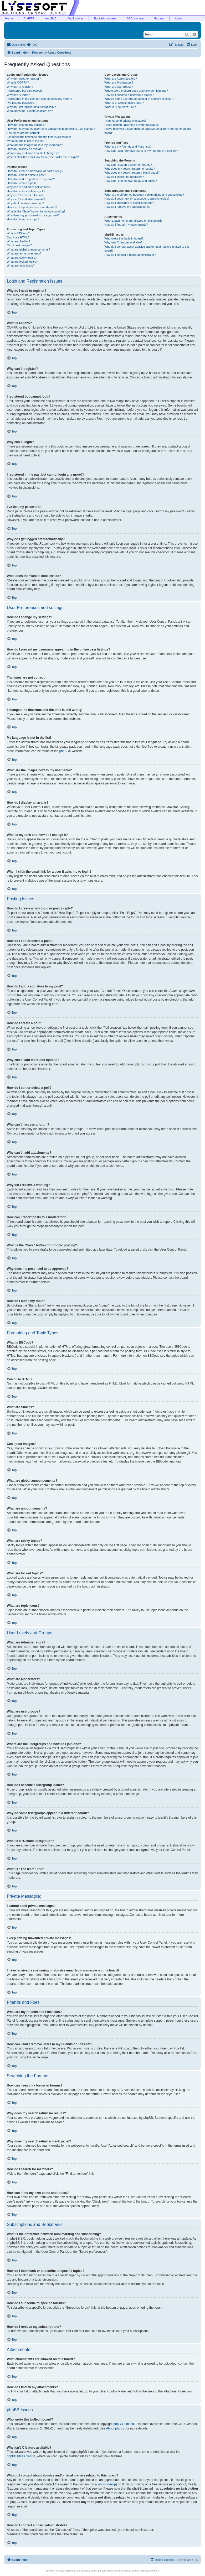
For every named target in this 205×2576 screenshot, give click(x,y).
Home (9, 18)
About (178, 18)
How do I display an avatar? (25, 148)
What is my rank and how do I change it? (33, 153)
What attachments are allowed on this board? (133, 220)
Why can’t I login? (18, 94)
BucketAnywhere (105, 18)
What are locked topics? (22, 261)
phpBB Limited (124, 2424)
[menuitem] (32, 44)
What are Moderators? (118, 82)
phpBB (64, 751)
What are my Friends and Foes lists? (127, 146)
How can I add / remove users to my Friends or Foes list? (141, 150)
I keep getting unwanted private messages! (131, 124)
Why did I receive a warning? (25, 203)
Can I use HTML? (18, 237)
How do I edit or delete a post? (26, 174)
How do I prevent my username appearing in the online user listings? (51, 128)
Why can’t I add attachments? (26, 199)
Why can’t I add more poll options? (29, 187)
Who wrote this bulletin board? (123, 238)
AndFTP (29, 18)
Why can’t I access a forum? (25, 195)
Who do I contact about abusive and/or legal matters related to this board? (146, 248)
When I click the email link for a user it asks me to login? (43, 157)
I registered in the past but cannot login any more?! (39, 98)
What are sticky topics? (22, 257)
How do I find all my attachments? (126, 224)
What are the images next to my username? (35, 145)
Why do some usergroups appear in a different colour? (139, 98)
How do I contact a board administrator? (130, 254)
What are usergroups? (118, 86)
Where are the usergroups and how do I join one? (136, 90)
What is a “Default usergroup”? (124, 102)
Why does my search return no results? (129, 168)
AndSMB (51, 18)
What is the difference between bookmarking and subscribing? (144, 194)
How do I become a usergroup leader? (128, 94)
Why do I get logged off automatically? (31, 106)
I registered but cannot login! (25, 90)
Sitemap (50, 2570)
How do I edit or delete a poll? (26, 191)
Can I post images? (19, 245)
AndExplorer (75, 18)
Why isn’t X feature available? (123, 242)
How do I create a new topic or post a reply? (35, 171)
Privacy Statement (65, 2570)
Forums (159, 18)
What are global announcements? (28, 249)
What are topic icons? (21, 265)
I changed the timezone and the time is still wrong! (39, 136)
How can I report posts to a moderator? (32, 207)
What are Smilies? (18, 241)
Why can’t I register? (20, 86)
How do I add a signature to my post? (31, 179)
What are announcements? (24, 253)
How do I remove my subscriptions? (127, 206)
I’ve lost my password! (21, 102)
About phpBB (115, 2428)
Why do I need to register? (24, 78)
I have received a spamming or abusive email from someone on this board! (147, 130)
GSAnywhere (135, 18)
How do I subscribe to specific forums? (129, 202)
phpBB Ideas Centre (21, 2456)
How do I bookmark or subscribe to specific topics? (137, 198)
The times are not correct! (23, 132)
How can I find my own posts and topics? (130, 180)
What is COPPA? (18, 82)
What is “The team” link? (120, 106)
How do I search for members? (124, 176)
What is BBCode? (18, 233)
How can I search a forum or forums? (128, 164)
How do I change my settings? (26, 124)
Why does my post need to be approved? (33, 215)
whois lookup (107, 2484)
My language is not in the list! (25, 140)
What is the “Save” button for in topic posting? (36, 211)
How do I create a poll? (22, 183)
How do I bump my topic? (23, 219)
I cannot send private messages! (125, 120)
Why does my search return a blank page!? (132, 172)
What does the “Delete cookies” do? (30, 110)
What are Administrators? (120, 78)
